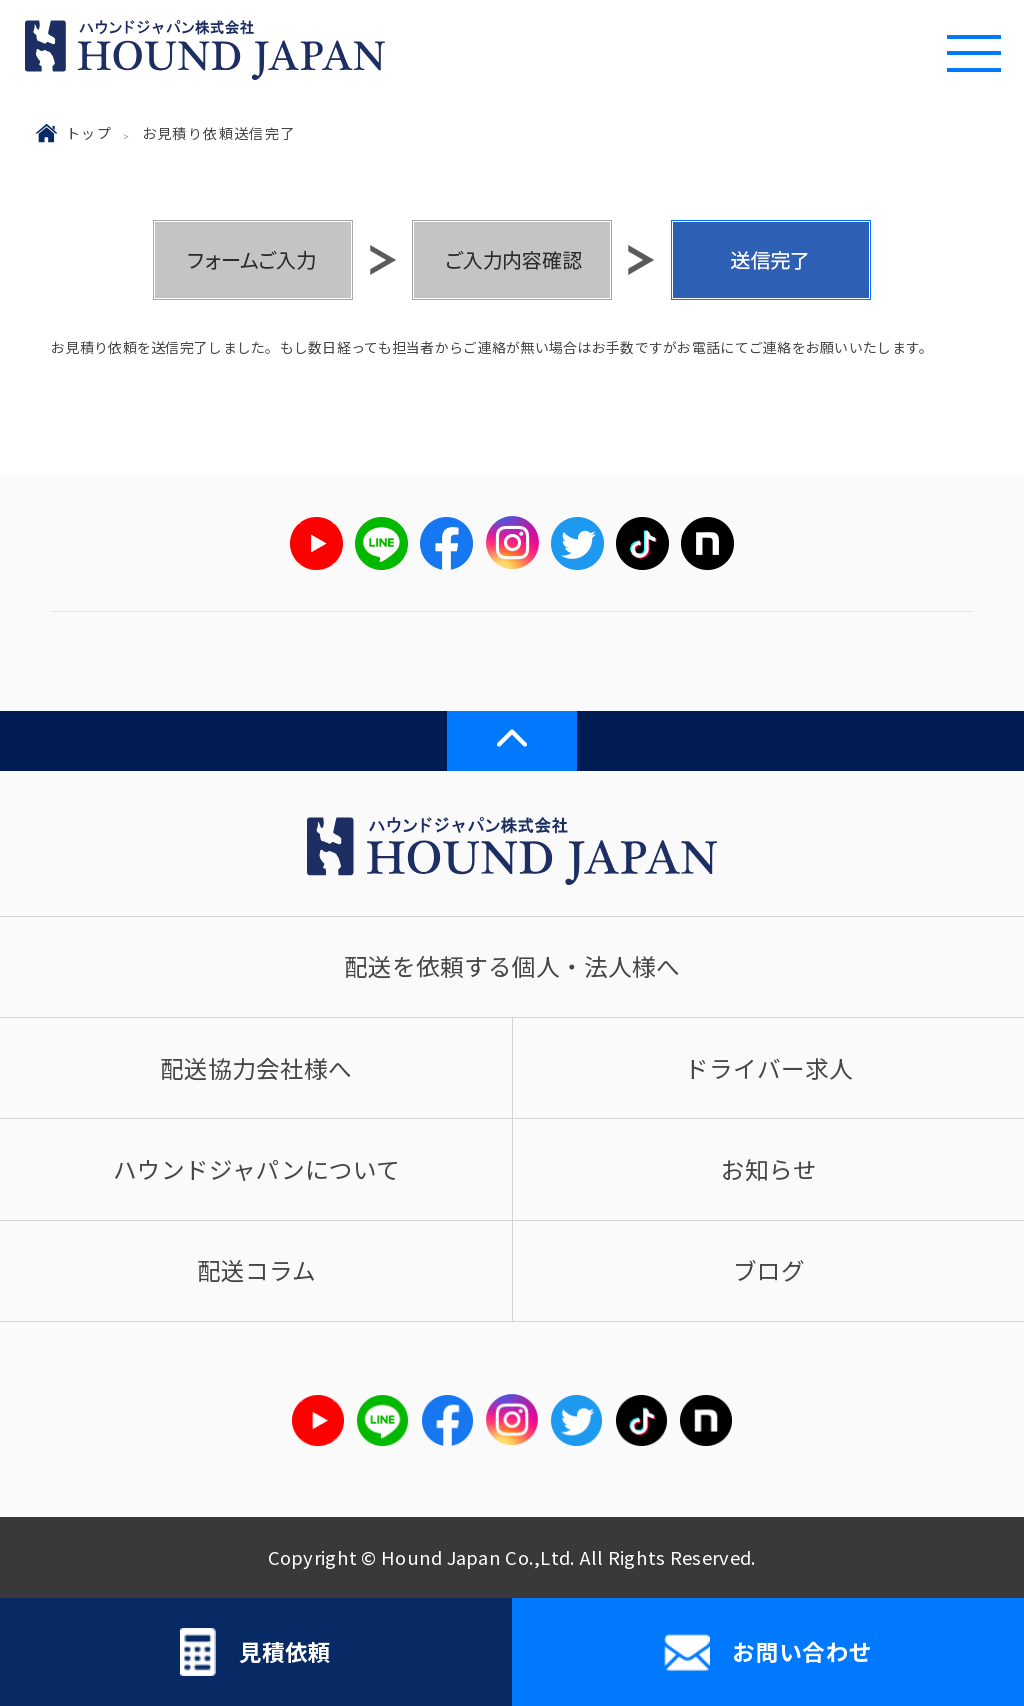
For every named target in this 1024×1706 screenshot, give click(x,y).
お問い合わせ (768, 1652)
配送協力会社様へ (256, 1068)
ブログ (769, 1270)
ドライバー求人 (769, 1068)
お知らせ (769, 1169)
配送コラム (256, 1270)
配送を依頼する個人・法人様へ (512, 966)
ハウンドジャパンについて (256, 1169)
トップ (89, 133)
